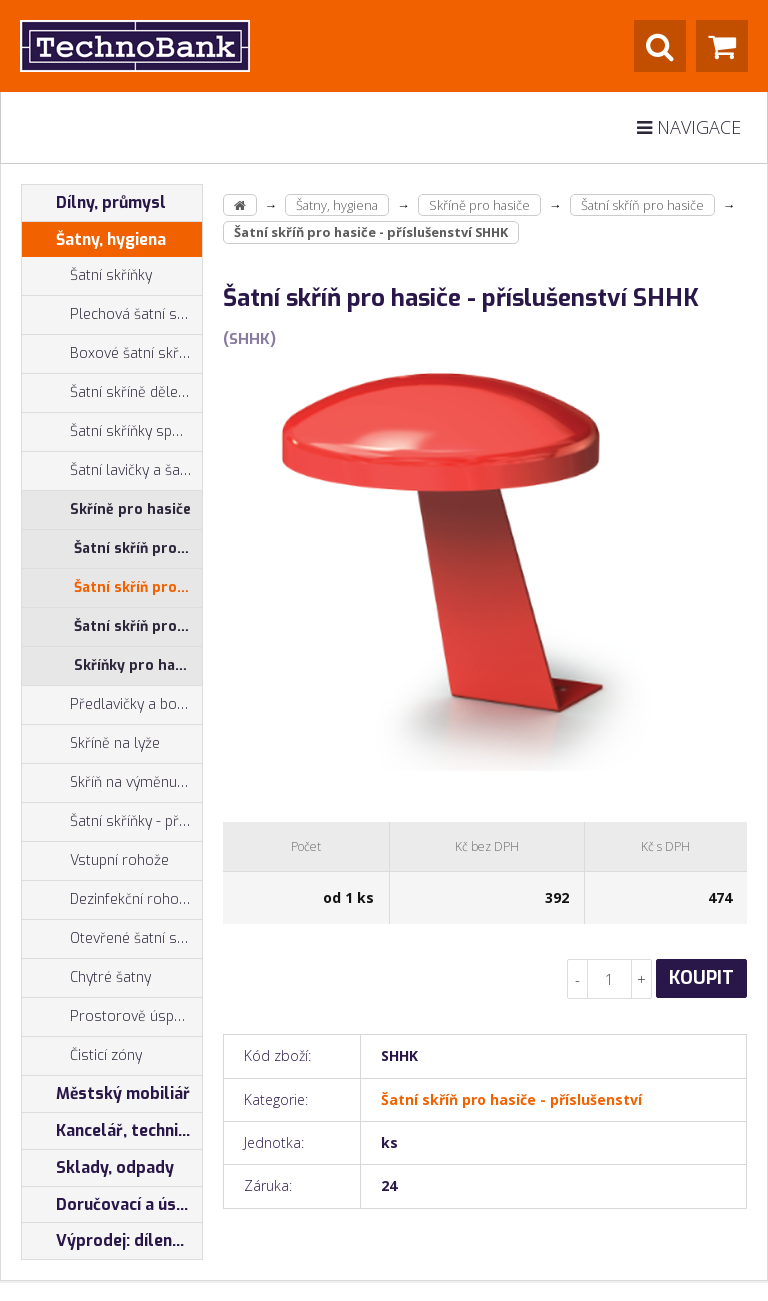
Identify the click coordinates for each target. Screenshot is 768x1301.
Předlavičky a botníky (112, 705)
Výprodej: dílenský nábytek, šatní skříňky (112, 1241)
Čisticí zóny (82, 1056)
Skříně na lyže (91, 744)
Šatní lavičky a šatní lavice (112, 471)
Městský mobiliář (106, 1094)
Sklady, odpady (98, 1168)
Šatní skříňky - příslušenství (112, 822)
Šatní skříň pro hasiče (138, 548)
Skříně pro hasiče (106, 510)
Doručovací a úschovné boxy (112, 1205)
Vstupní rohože (95, 861)
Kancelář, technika (109, 1131)
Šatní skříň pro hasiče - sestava (138, 626)
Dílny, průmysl (94, 203)
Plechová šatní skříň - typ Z (112, 315)
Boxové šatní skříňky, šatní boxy (112, 354)
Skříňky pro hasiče (138, 665)
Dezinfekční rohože (108, 900)
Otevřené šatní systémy (112, 939)
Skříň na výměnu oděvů (112, 783)
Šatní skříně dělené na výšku (112, 393)
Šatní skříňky (87, 276)
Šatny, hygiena (94, 240)
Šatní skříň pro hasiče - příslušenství (138, 587)
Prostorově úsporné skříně (112, 1017)
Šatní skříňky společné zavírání (112, 432)
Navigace (689, 127)
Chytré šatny (110, 977)
